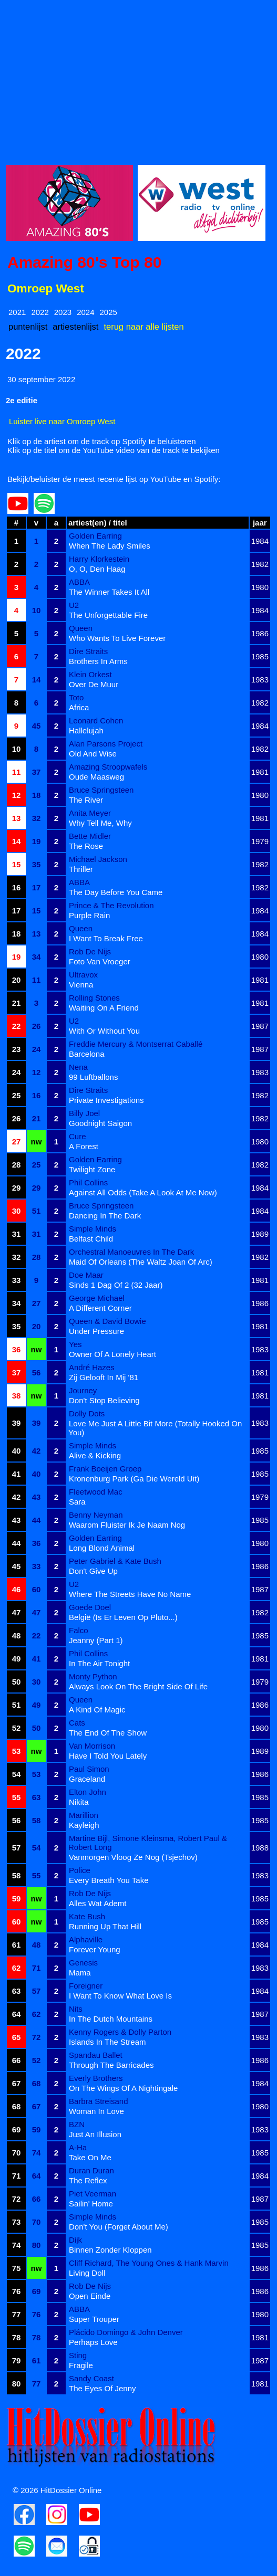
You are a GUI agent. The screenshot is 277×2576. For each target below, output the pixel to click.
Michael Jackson (98, 859)
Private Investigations (106, 1100)
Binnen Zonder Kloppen (110, 2249)
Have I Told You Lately (108, 1755)
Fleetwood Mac (95, 1491)
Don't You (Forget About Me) (118, 2226)
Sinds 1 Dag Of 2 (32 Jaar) (115, 1284)
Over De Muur (93, 684)
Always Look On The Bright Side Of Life (138, 1686)
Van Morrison (92, 1745)
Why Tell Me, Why (100, 822)
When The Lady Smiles (109, 545)
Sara (77, 1501)
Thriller (81, 869)
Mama (80, 1972)
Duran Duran (91, 2170)
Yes (75, 1344)
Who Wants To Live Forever (117, 638)
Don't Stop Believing (104, 1400)
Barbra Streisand (98, 2101)
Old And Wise (93, 753)
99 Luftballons (93, 1077)
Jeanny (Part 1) (96, 1640)
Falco (78, 1630)
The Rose (86, 846)
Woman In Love (96, 2111)
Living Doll (87, 2272)
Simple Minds (92, 1228)
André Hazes (92, 1367)
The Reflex (88, 2180)
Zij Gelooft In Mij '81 (103, 1377)
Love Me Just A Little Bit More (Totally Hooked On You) (155, 1428)
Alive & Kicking (95, 1455)
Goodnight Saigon (100, 1123)
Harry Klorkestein (99, 558)
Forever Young (94, 1949)
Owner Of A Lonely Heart (112, 1354)
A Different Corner (100, 1307)
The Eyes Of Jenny (102, 2388)
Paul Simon (89, 1768)
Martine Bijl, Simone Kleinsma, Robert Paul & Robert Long (147, 1843)
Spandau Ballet (95, 2055)
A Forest (83, 1146)
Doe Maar (86, 1274)
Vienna (81, 984)
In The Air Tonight (99, 1663)
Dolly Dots (87, 1413)
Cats (77, 1722)
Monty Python (93, 1676)
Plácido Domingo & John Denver (126, 2332)
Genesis (83, 1962)
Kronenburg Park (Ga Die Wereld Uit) (134, 1478)
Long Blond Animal (102, 1547)
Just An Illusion (95, 2134)
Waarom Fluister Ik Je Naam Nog (127, 1524)
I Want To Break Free (106, 938)
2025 (108, 312)
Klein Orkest (90, 674)
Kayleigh (84, 1825)
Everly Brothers (96, 2078)
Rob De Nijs (90, 951)
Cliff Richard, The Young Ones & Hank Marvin (149, 2262)
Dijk (75, 2239)
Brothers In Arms (98, 661)
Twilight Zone (92, 1169)
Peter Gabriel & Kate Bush (115, 1561)
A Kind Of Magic (97, 1709)
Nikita (79, 1801)
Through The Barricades (111, 2064)
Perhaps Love (93, 2342)
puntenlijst (27, 326)
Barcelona (87, 1053)
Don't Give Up (93, 1570)
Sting (78, 2355)
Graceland (87, 1778)
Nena (78, 1067)
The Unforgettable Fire (108, 615)
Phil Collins (88, 1182)
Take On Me (90, 2157)
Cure (77, 1136)
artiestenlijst (75, 326)
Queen (81, 628)
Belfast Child (91, 1238)
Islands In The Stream (107, 2041)
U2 (74, 605)
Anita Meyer (90, 812)
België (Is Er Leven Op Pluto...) (123, 1617)
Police (79, 1870)
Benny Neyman (96, 1514)
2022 (39, 312)
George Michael (97, 1298)
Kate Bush (87, 1916)
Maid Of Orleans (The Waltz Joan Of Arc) (140, 1261)
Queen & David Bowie (107, 1321)
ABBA (79, 581)
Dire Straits (88, 651)
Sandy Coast (91, 2378)
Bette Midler (90, 836)
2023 (62, 312)
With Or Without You (104, 1030)
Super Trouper (94, 2319)
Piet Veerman (92, 2193)
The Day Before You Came (115, 892)
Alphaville (85, 1939)
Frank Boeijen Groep (105, 1468)
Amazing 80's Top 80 (84, 262)
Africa (79, 707)
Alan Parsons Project (105, 743)
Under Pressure (96, 1331)
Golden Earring (95, 535)
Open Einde (89, 2295)
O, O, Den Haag (97, 568)
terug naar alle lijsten (143, 326)
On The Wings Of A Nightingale (123, 2088)
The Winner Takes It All (109, 591)
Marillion (83, 1815)
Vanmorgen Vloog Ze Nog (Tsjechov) (133, 1857)
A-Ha (78, 2147)
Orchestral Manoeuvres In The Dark (131, 1251)
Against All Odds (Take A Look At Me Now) (143, 1192)
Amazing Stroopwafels (108, 766)
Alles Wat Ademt (97, 1903)
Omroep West (45, 288)
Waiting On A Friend (104, 1007)
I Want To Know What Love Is (120, 1995)
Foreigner (85, 1985)
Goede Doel (90, 1607)
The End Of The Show (108, 1732)
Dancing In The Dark (105, 1215)
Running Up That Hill (105, 1926)
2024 (85, 312)
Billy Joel (84, 1113)
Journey (83, 1390)
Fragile (81, 2365)
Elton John (87, 1792)
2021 (17, 312)
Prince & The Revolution (111, 905)
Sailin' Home (91, 2203)
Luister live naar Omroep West (62, 421)
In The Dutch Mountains (110, 2018)
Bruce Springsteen (101, 789)
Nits (76, 2008)
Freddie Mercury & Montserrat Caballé (135, 1043)
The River (86, 799)
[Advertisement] (138, 79)
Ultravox (83, 974)
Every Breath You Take (109, 1880)
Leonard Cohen (96, 720)
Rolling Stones (94, 997)
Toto (76, 697)
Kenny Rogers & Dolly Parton (120, 2031)
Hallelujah (86, 730)
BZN (77, 2124)
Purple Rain (89, 915)
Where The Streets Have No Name (130, 1594)
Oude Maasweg (96, 776)
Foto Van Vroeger (99, 961)
